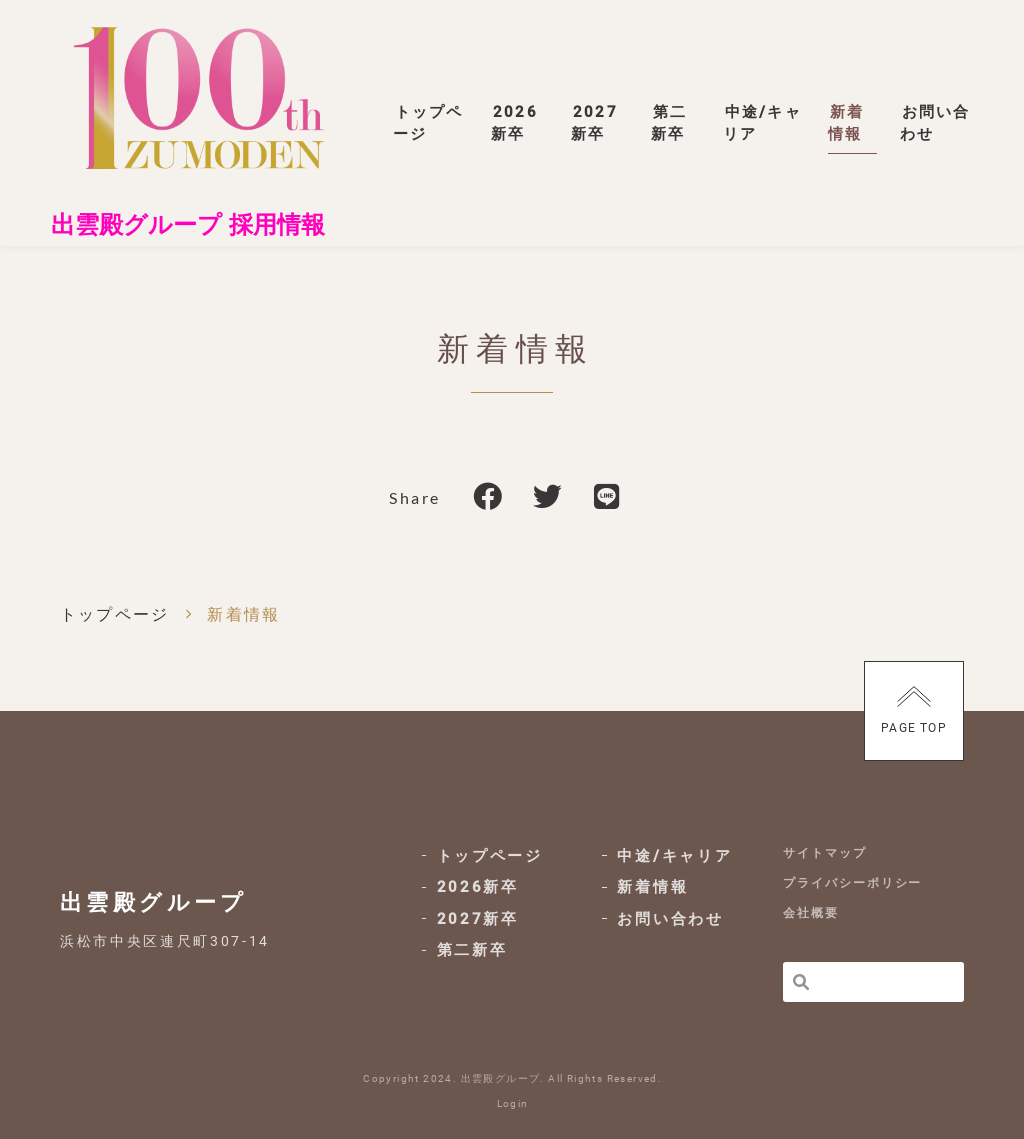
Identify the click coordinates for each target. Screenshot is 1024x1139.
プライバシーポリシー (852, 882)
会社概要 (811, 913)
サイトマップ (825, 851)
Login (513, 1103)
